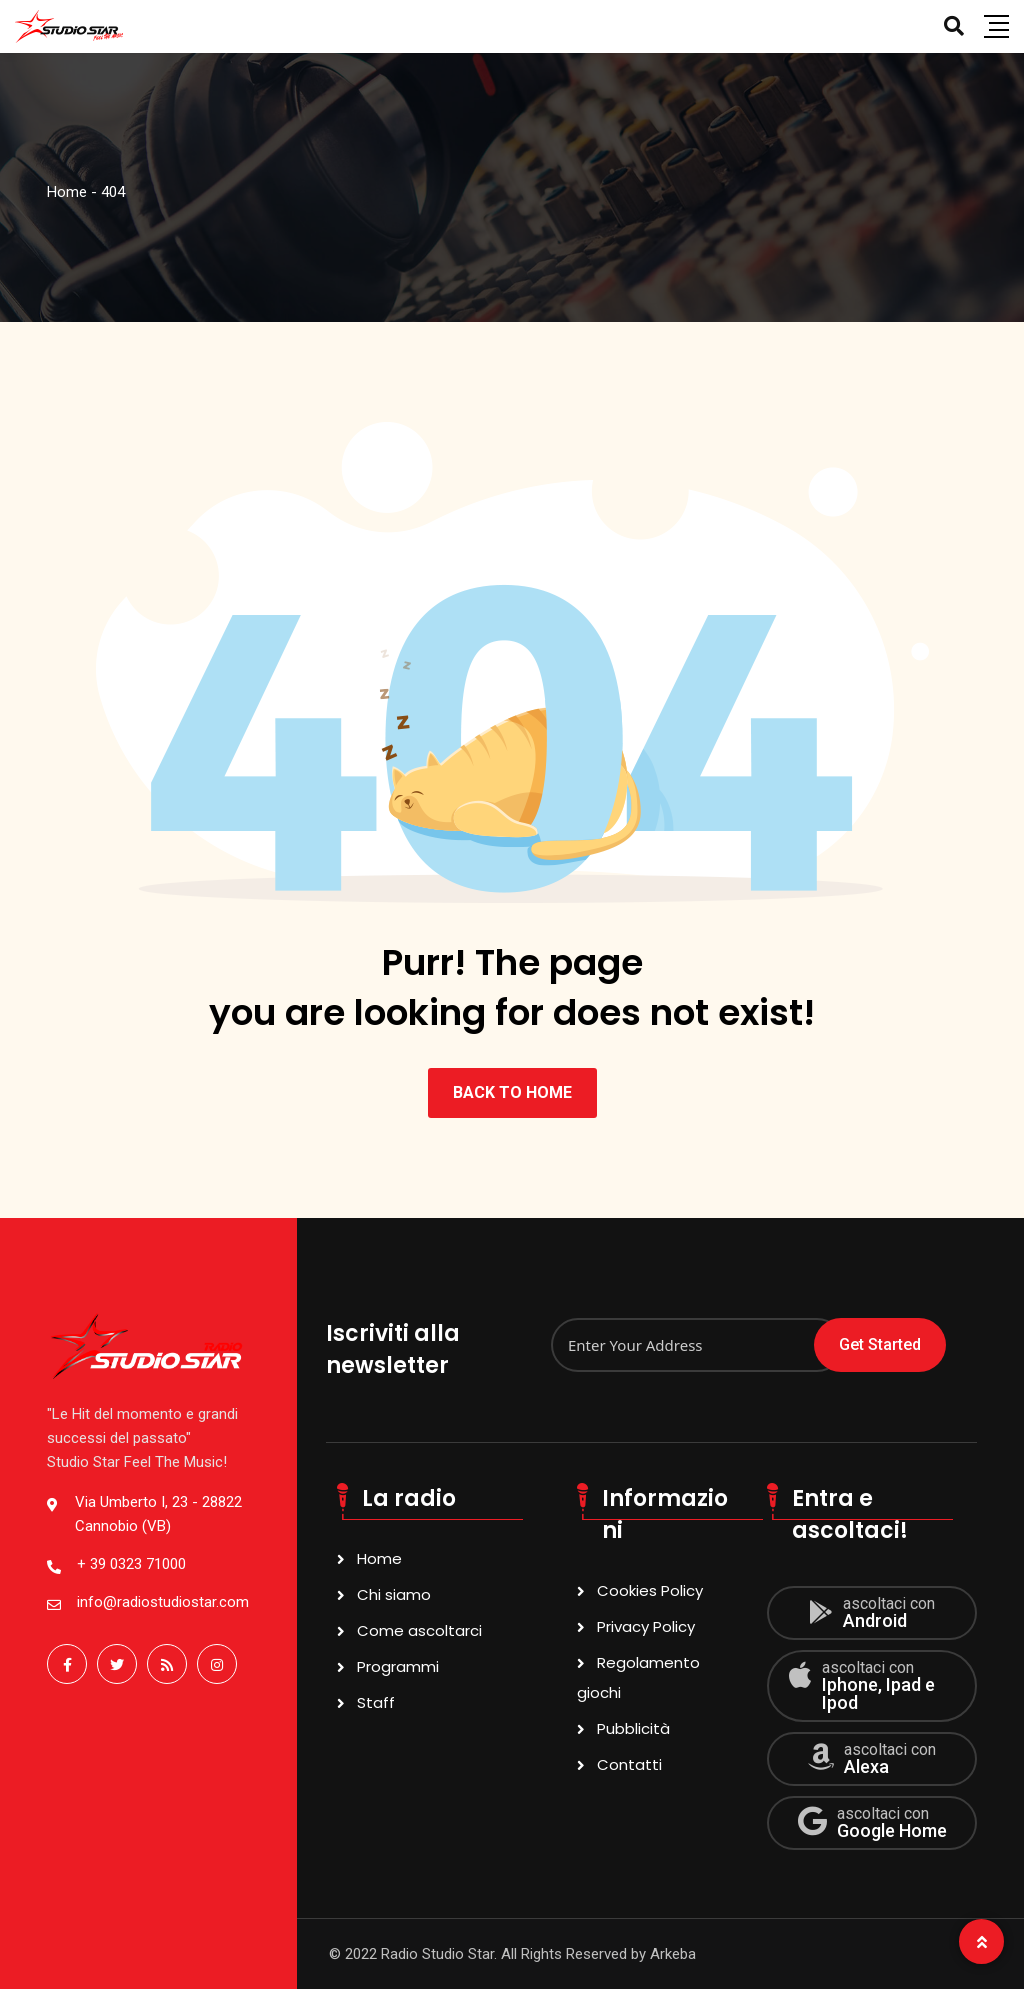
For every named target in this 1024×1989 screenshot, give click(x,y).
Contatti (629, 1764)
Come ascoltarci (419, 1630)
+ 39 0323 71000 (131, 1564)
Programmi (398, 1666)
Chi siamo (394, 1594)
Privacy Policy (646, 1626)
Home (379, 1558)
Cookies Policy (650, 1590)
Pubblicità (633, 1728)
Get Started (880, 1344)
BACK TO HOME (512, 1092)
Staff (376, 1702)
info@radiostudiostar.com (163, 1602)
